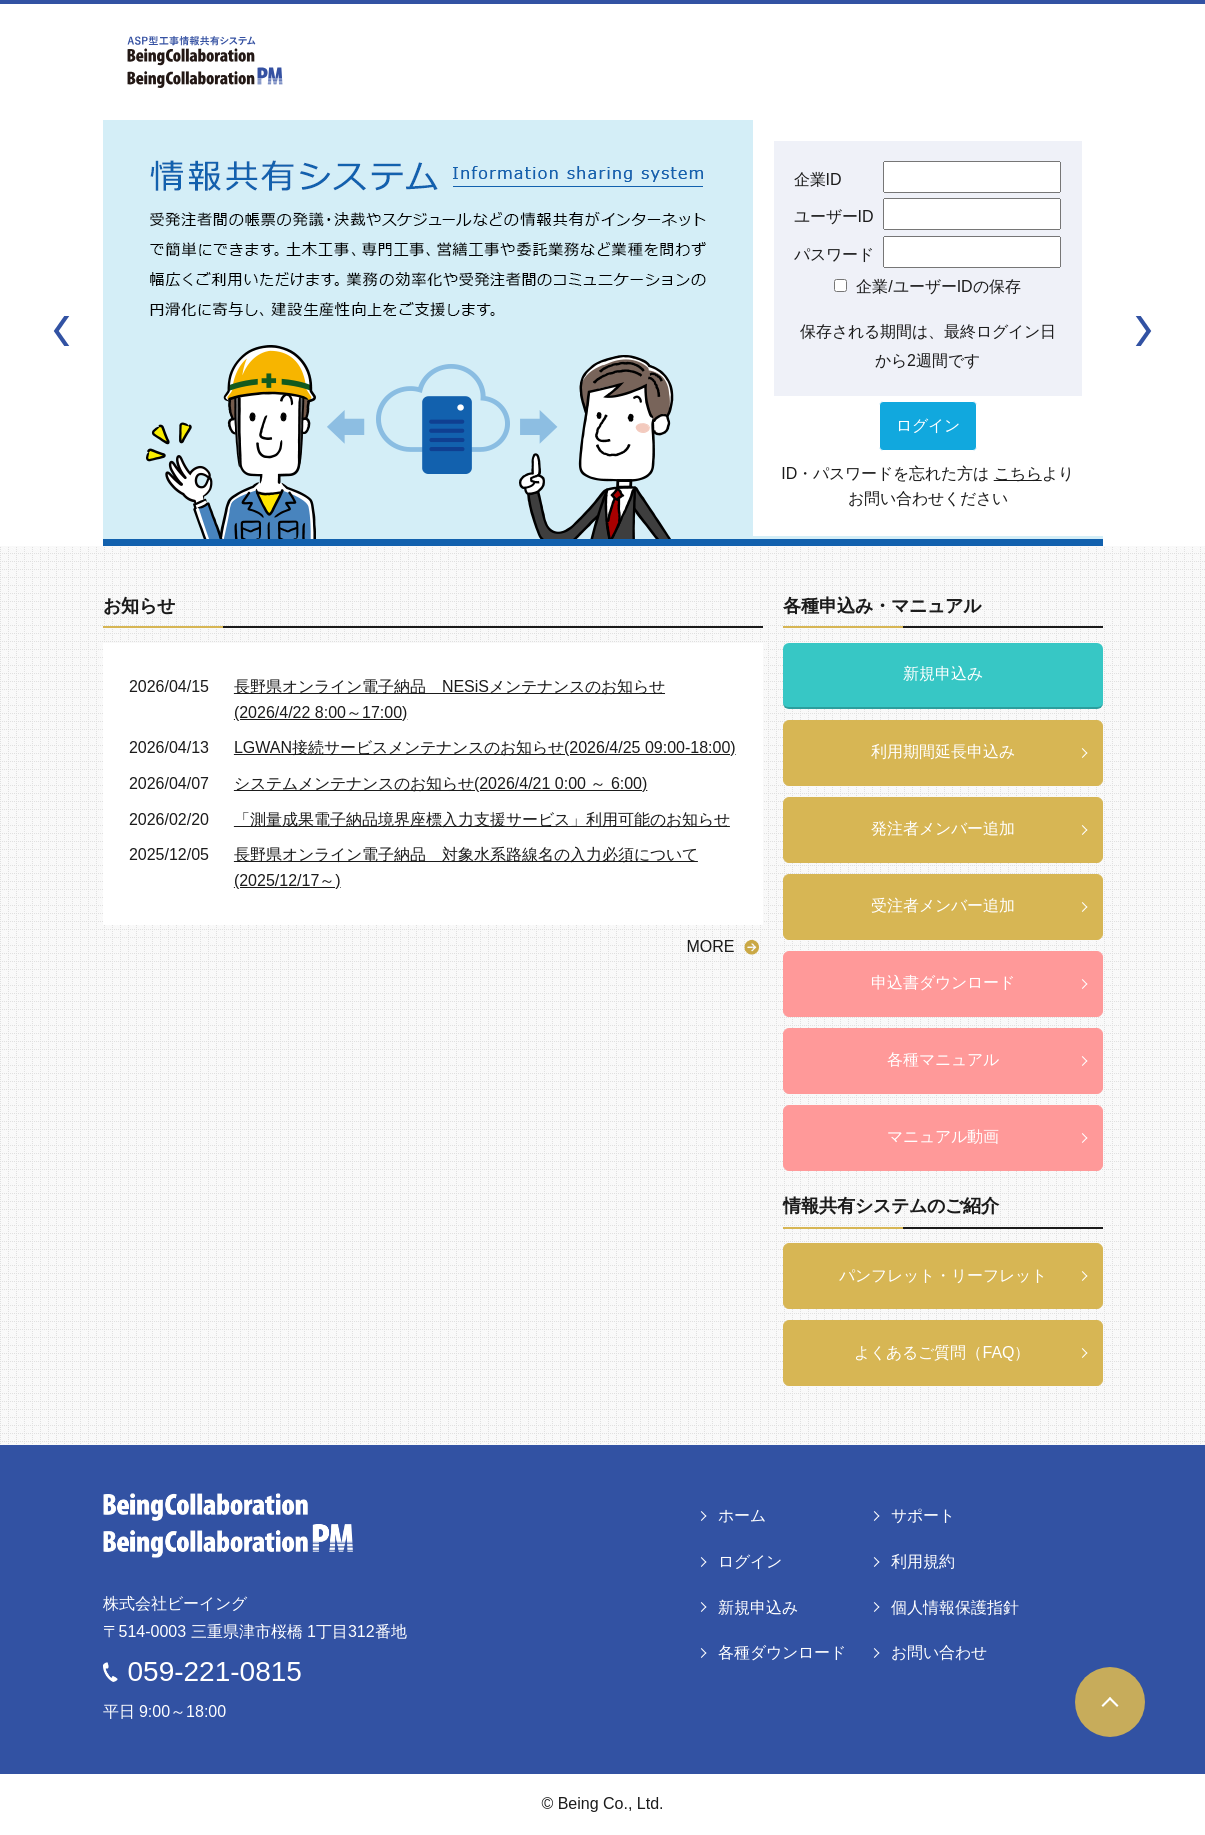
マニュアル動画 (943, 1136)
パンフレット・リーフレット (943, 1275)
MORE (711, 946)
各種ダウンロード (782, 1652)
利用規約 (923, 1561)
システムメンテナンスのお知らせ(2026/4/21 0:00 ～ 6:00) (440, 783)
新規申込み (943, 673)
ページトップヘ (1110, 1702)
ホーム (742, 1515)
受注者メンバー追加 (943, 905)
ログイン (750, 1561)
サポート (923, 1515)
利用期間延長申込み (943, 751)
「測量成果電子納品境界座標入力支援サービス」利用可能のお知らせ (482, 819)
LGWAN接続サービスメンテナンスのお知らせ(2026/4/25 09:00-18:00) (485, 747)
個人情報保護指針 (955, 1607)
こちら (1018, 473)
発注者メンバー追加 (943, 828)
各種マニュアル (943, 1059)
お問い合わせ (939, 1652)
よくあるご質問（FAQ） (942, 1352)
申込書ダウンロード (943, 982)
